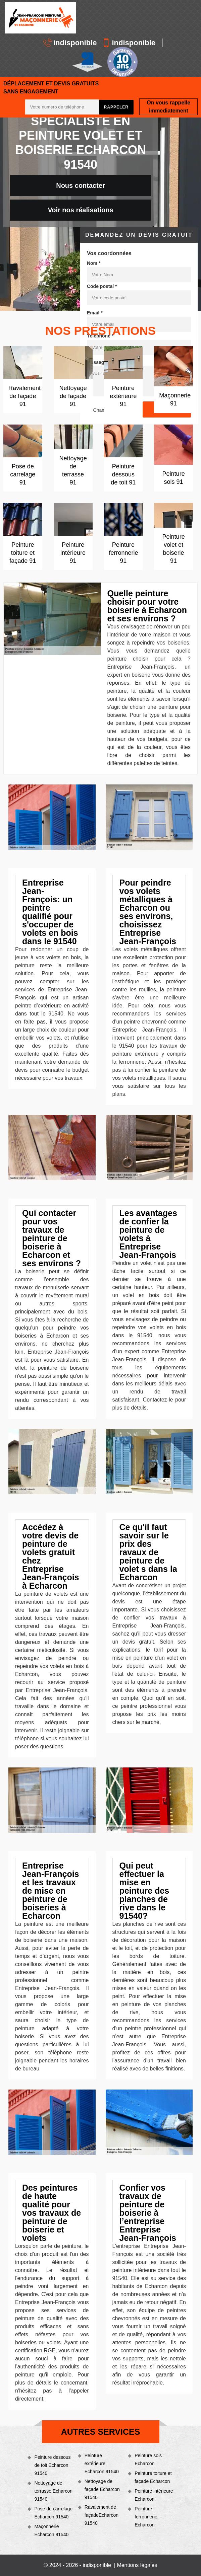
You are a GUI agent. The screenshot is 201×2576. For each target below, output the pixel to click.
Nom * (93, 263)
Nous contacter (80, 185)
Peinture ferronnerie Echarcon (146, 2516)
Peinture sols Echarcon (148, 2459)
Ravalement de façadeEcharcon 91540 (101, 2515)
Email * (95, 312)
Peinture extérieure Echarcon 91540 (102, 2463)
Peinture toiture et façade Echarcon (153, 2477)
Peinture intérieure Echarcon (154, 2495)
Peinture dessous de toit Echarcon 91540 (52, 2465)
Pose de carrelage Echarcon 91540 (53, 2512)
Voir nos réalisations (80, 210)
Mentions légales (137, 2565)
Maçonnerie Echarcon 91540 (51, 2530)
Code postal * (102, 286)
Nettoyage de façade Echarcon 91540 (102, 2489)
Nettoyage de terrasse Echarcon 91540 (53, 2491)
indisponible (70, 43)
